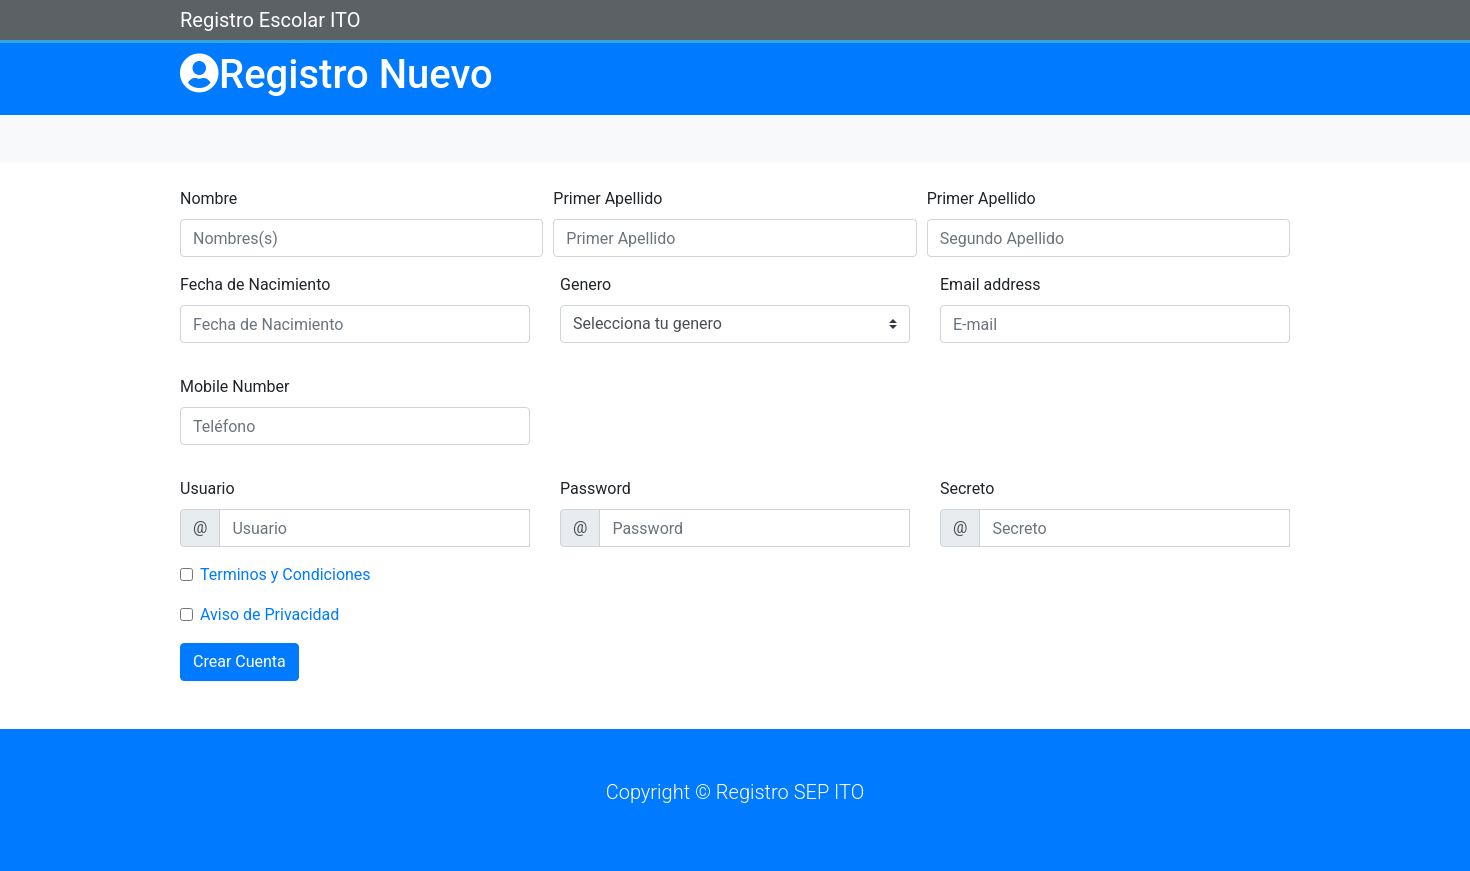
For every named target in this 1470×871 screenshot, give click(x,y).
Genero (585, 284)
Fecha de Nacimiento (255, 284)
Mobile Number (234, 386)
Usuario (207, 488)
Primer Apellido (607, 198)
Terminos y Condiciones (285, 574)
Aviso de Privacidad (269, 614)
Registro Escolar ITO (270, 20)
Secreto (967, 488)
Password (595, 488)
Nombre (208, 198)
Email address (990, 284)
